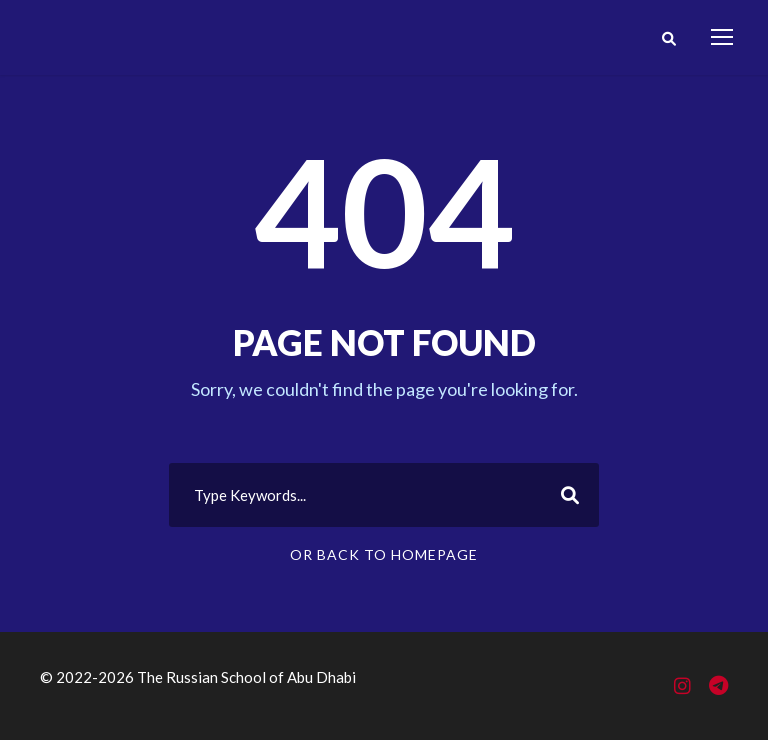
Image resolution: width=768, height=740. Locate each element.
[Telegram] (718, 687)
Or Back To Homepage (384, 554)
